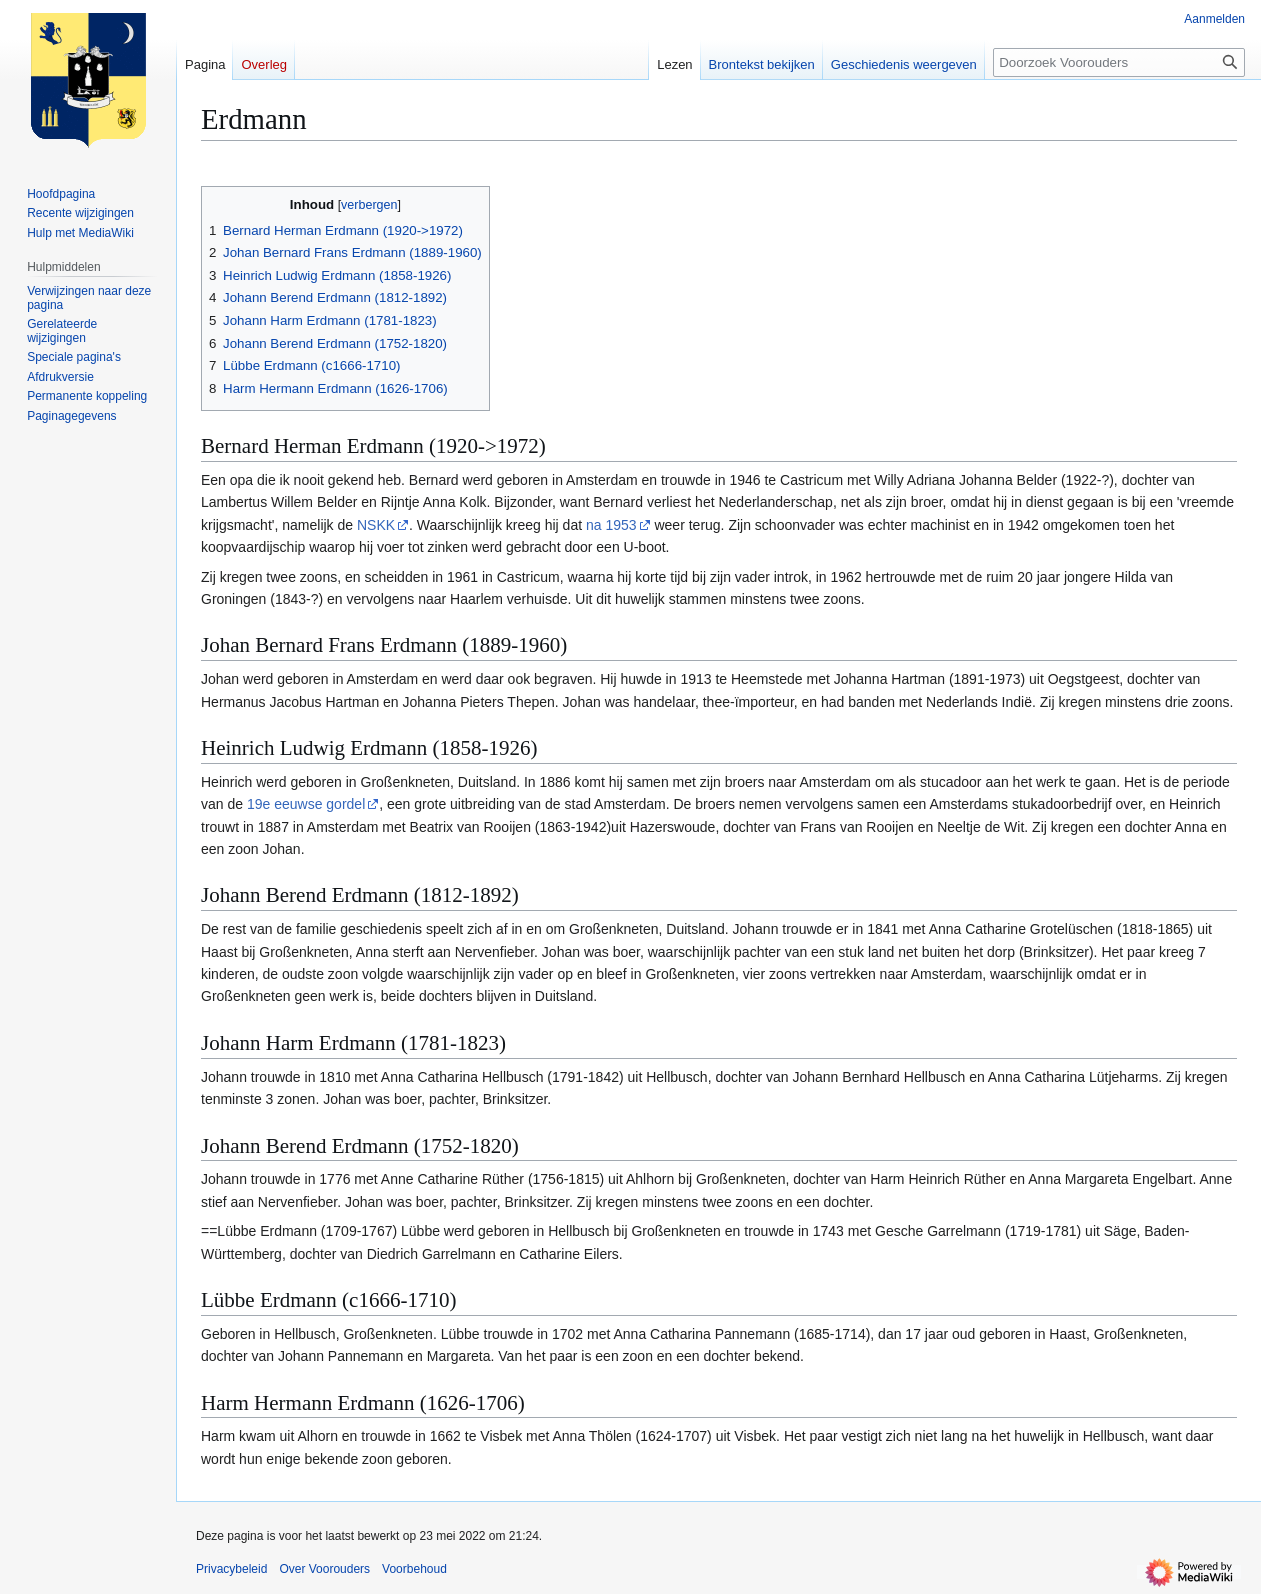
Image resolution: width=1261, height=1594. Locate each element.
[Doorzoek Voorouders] (1119, 62)
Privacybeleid (231, 1569)
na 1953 (611, 525)
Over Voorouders (324, 1569)
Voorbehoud (414, 1569)
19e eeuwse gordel (306, 804)
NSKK (376, 525)
